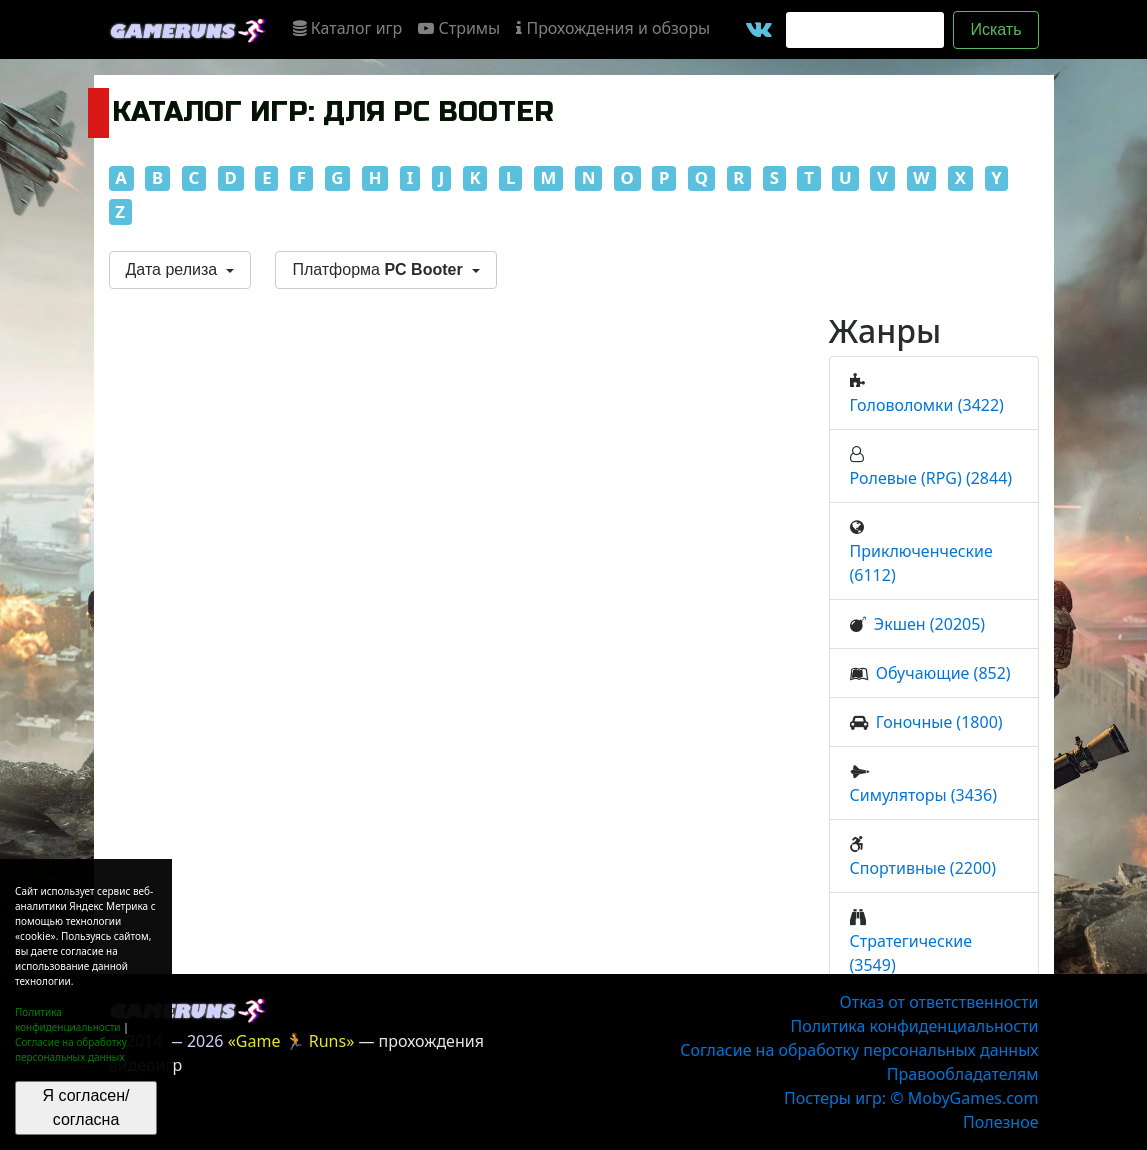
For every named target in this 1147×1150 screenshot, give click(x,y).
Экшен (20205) (929, 624)
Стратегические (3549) (911, 953)
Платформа (379, 269)
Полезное (1000, 1122)
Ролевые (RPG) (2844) (931, 478)
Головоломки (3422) (927, 405)
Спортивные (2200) (923, 868)
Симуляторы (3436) (923, 795)
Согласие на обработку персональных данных (71, 1049)
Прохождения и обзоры (613, 28)
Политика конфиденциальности (68, 1019)
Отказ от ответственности (939, 1002)
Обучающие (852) (943, 673)
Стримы (459, 28)
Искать (995, 29)
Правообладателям (963, 1074)
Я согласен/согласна (86, 1107)
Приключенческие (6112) (921, 563)
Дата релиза (174, 269)
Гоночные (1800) (939, 722)
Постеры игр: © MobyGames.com (911, 1098)
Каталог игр (348, 28)
